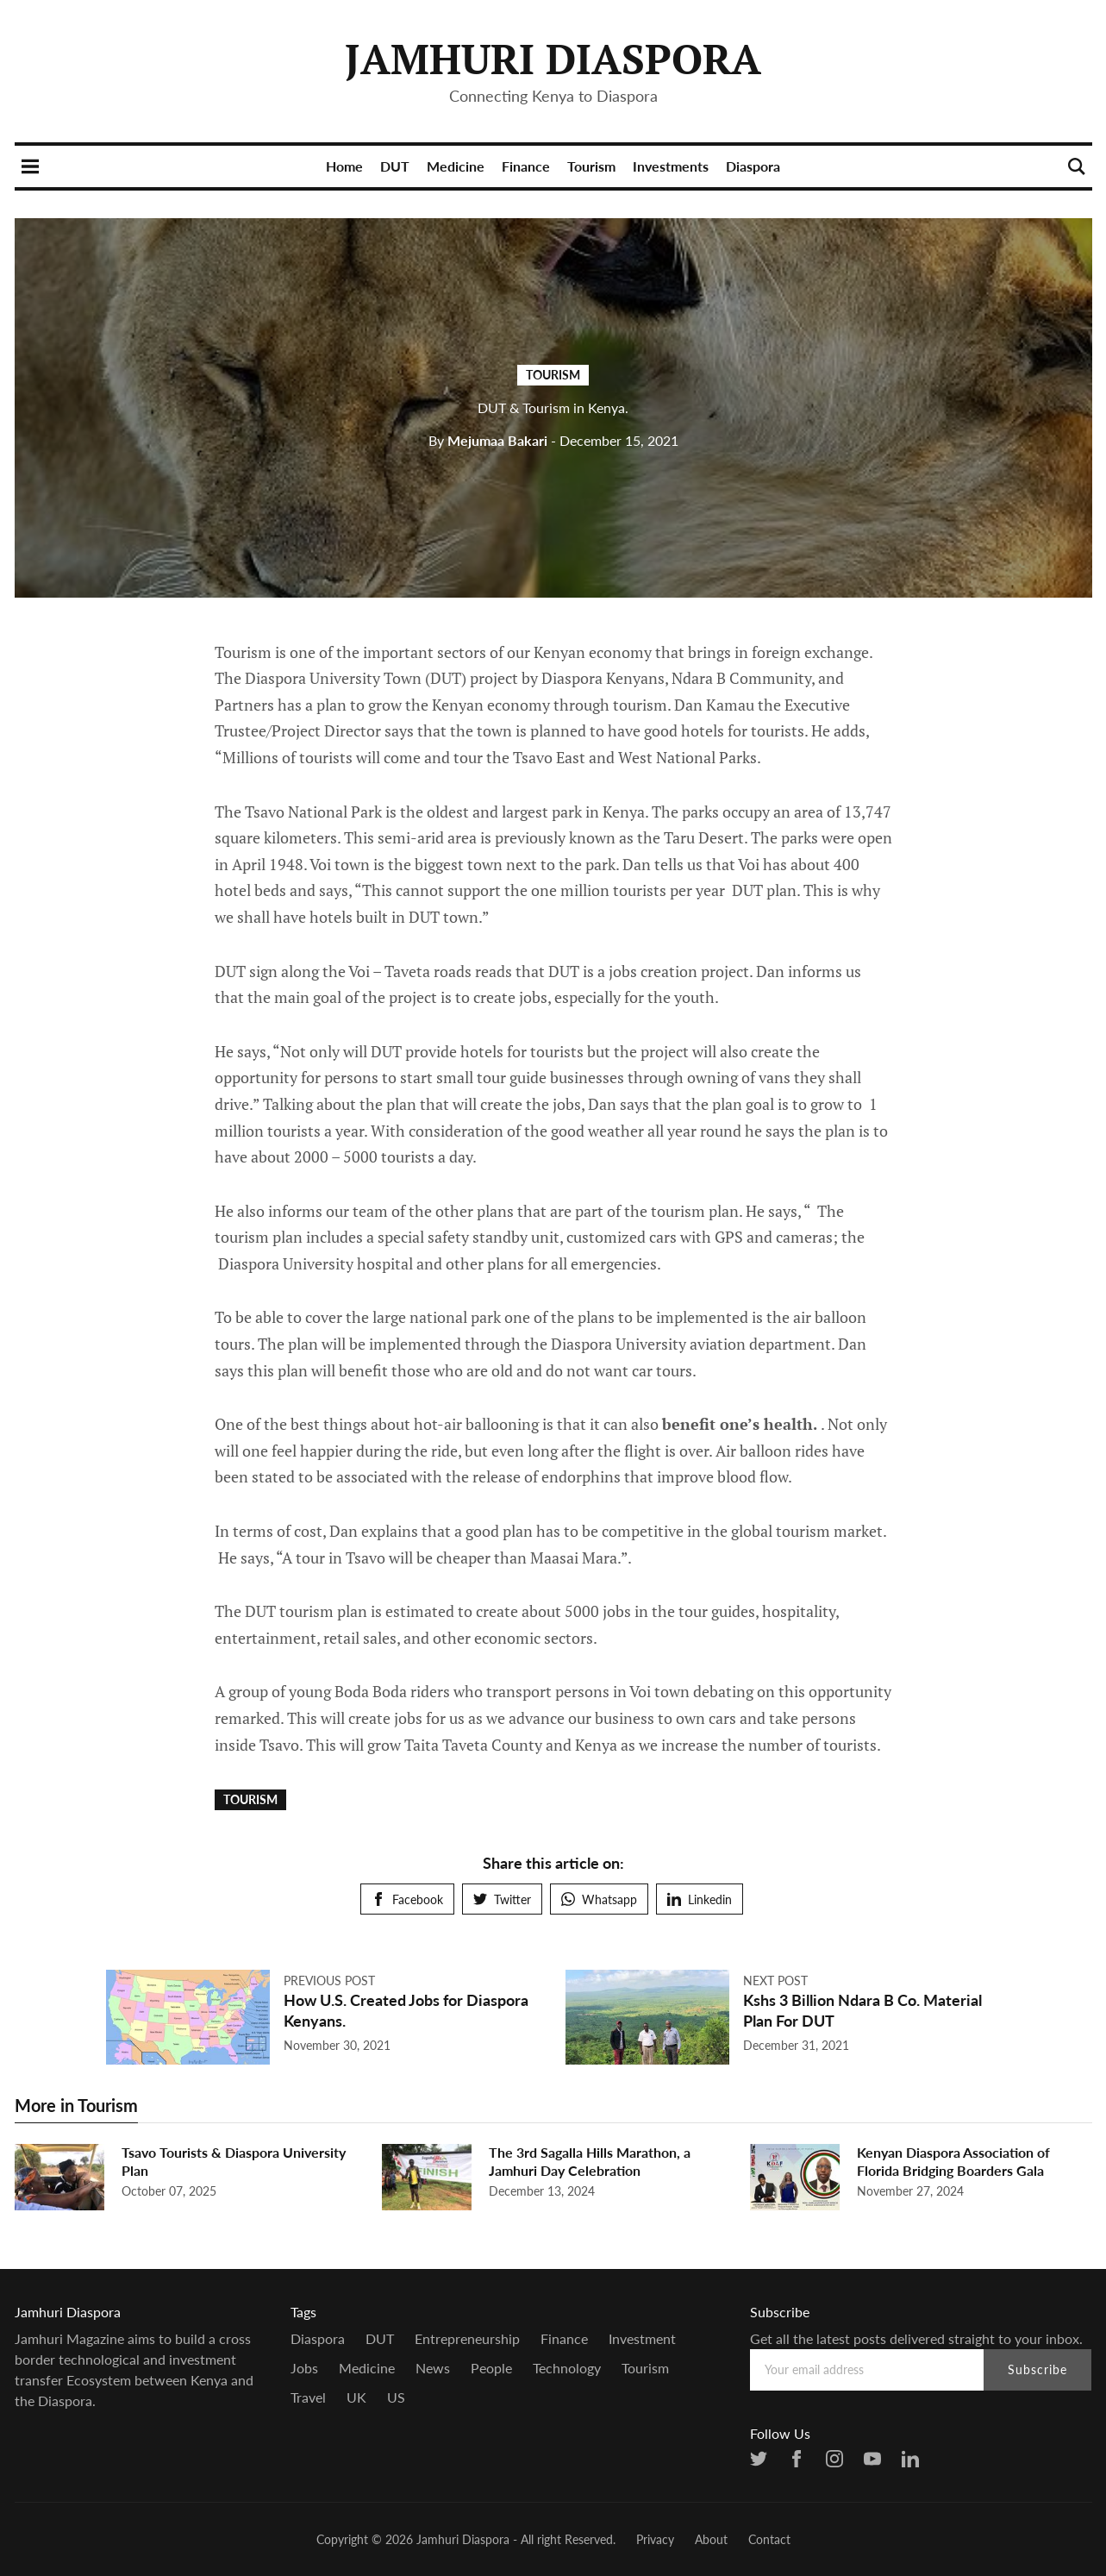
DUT (394, 166)
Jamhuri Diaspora (553, 58)
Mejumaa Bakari (487, 440)
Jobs (304, 2368)
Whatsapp (599, 1899)
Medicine (455, 166)
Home (344, 166)
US (396, 2397)
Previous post (329, 1980)
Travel (308, 2397)
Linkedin (699, 1899)
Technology (567, 2368)
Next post (775, 1980)
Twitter (502, 1899)
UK (356, 2397)
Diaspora (753, 166)
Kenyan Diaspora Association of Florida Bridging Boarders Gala (953, 2161)
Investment (642, 2338)
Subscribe (1037, 2369)
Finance (526, 166)
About (711, 2539)
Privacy (655, 2539)
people (491, 2368)
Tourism (591, 166)
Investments (671, 166)
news (433, 2368)
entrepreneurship (467, 2338)
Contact (769, 2539)
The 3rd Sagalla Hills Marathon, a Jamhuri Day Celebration (589, 2161)
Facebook (407, 1899)
